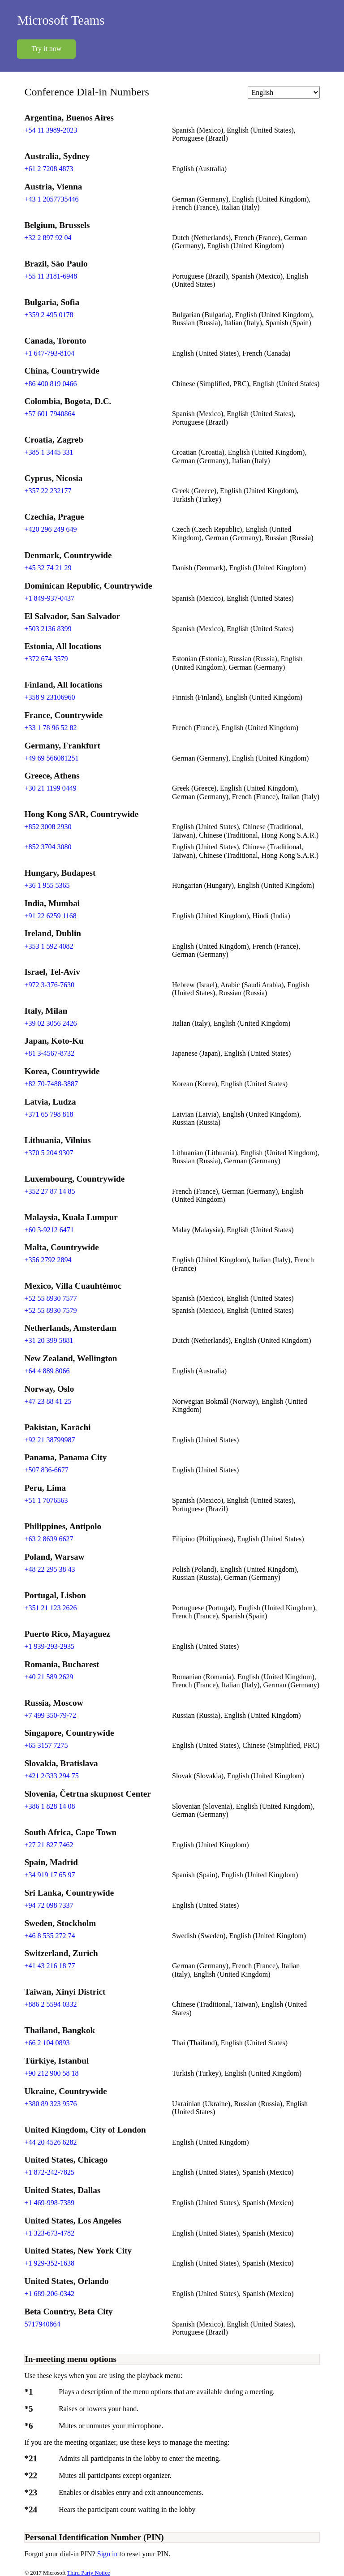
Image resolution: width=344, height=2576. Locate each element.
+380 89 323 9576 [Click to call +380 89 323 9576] (50, 2103)
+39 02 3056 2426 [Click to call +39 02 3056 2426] (50, 1023)
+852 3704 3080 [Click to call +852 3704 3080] (47, 847)
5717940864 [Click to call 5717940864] (42, 2324)
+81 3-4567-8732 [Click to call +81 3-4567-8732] (49, 1053)
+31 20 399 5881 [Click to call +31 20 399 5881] (48, 1340)
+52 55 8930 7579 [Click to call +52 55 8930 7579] (50, 1310)
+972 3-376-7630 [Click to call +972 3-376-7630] (49, 985)
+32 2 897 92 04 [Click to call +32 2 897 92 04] (47, 237)
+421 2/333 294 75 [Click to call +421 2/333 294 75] (51, 1776)
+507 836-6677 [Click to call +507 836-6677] (46, 1470)
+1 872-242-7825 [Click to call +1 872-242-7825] (49, 2172)
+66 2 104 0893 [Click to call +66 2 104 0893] (46, 2043)
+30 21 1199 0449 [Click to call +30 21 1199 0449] (50, 788)
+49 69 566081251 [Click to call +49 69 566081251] (51, 758)
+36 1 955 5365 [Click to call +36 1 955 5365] (46, 885)
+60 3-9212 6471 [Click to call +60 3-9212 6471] (48, 1230)
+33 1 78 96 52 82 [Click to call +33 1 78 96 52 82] (50, 727)
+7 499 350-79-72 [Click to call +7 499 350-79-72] (50, 1715)
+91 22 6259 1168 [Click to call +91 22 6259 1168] (50, 916)
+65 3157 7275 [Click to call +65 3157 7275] (46, 1745)
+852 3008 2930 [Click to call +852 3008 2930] (47, 826)
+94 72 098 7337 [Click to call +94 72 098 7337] (48, 1905)
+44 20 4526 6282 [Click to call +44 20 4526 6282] (50, 2142)
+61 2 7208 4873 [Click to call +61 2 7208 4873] (48, 168)
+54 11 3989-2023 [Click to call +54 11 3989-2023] (50, 130)
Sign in (108, 2554)
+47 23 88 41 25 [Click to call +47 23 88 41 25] (47, 1401)
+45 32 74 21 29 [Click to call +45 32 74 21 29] (47, 568)
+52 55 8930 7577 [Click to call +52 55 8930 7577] (50, 1298)
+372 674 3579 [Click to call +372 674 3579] (46, 658)
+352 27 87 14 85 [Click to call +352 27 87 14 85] (49, 1191)
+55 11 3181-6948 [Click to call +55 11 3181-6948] (50, 276)
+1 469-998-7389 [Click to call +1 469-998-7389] (49, 2202)
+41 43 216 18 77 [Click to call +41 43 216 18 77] (49, 1966)
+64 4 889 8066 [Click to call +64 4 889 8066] (46, 1371)
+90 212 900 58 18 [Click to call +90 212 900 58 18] (51, 2073)
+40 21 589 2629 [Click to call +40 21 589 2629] (48, 1677)
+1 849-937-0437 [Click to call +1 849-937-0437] (49, 598)
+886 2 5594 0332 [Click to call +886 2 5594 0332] (50, 2004)
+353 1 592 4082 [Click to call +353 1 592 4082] (48, 946)
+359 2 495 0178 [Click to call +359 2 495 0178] (48, 314)
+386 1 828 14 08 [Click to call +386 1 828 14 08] (49, 1806)
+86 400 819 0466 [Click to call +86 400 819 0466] (50, 383)
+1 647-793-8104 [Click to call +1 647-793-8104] (49, 353)
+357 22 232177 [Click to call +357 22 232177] (47, 491)
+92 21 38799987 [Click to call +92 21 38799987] (49, 1440)
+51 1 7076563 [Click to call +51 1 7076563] (46, 1500)
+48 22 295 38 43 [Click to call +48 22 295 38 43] (49, 1569)
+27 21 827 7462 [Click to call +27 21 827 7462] (48, 1845)
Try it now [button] (46, 48)
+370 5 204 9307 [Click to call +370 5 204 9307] (48, 1153)
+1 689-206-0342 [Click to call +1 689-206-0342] (49, 2293)
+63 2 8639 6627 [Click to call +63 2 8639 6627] (48, 1539)
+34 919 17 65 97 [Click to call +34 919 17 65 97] (49, 1875)
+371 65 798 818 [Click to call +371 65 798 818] (48, 1114)
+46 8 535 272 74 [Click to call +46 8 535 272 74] (49, 1936)
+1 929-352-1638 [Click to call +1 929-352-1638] (49, 2263)
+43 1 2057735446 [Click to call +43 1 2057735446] (51, 199)
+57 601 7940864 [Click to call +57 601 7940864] (49, 413)
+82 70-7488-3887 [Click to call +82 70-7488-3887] (51, 1084)
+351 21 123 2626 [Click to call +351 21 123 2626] (50, 1608)
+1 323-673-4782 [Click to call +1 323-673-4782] (49, 2233)
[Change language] (283, 92)
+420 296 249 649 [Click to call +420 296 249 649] (50, 529)
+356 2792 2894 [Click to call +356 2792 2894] (47, 1260)
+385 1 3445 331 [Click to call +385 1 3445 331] (48, 452)
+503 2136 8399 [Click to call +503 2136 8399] (47, 628)
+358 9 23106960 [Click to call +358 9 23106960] (49, 697)
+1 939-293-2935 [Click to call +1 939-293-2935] (49, 1646)
